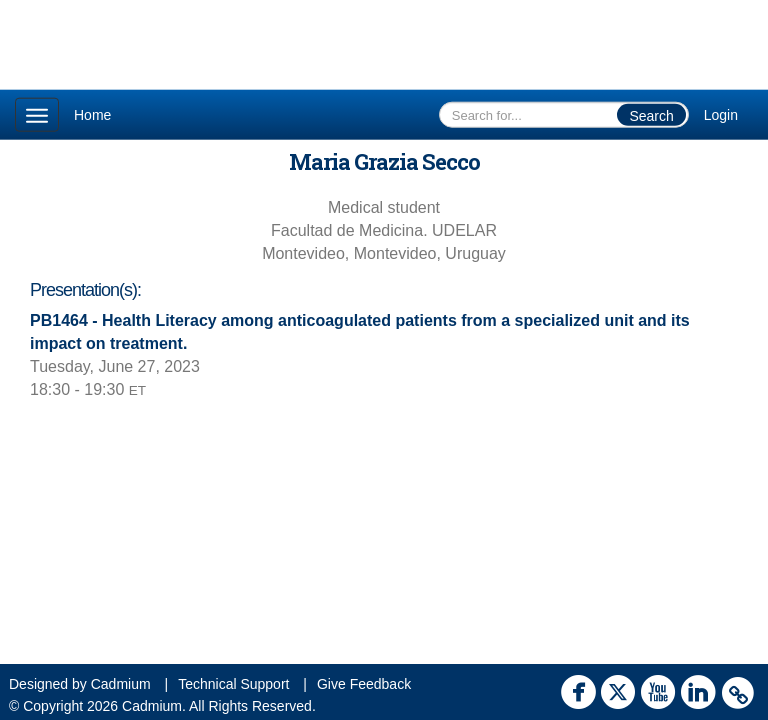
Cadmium (121, 684)
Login (721, 115)
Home (92, 115)
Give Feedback (364, 684)
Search (651, 116)
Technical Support (233, 684)
